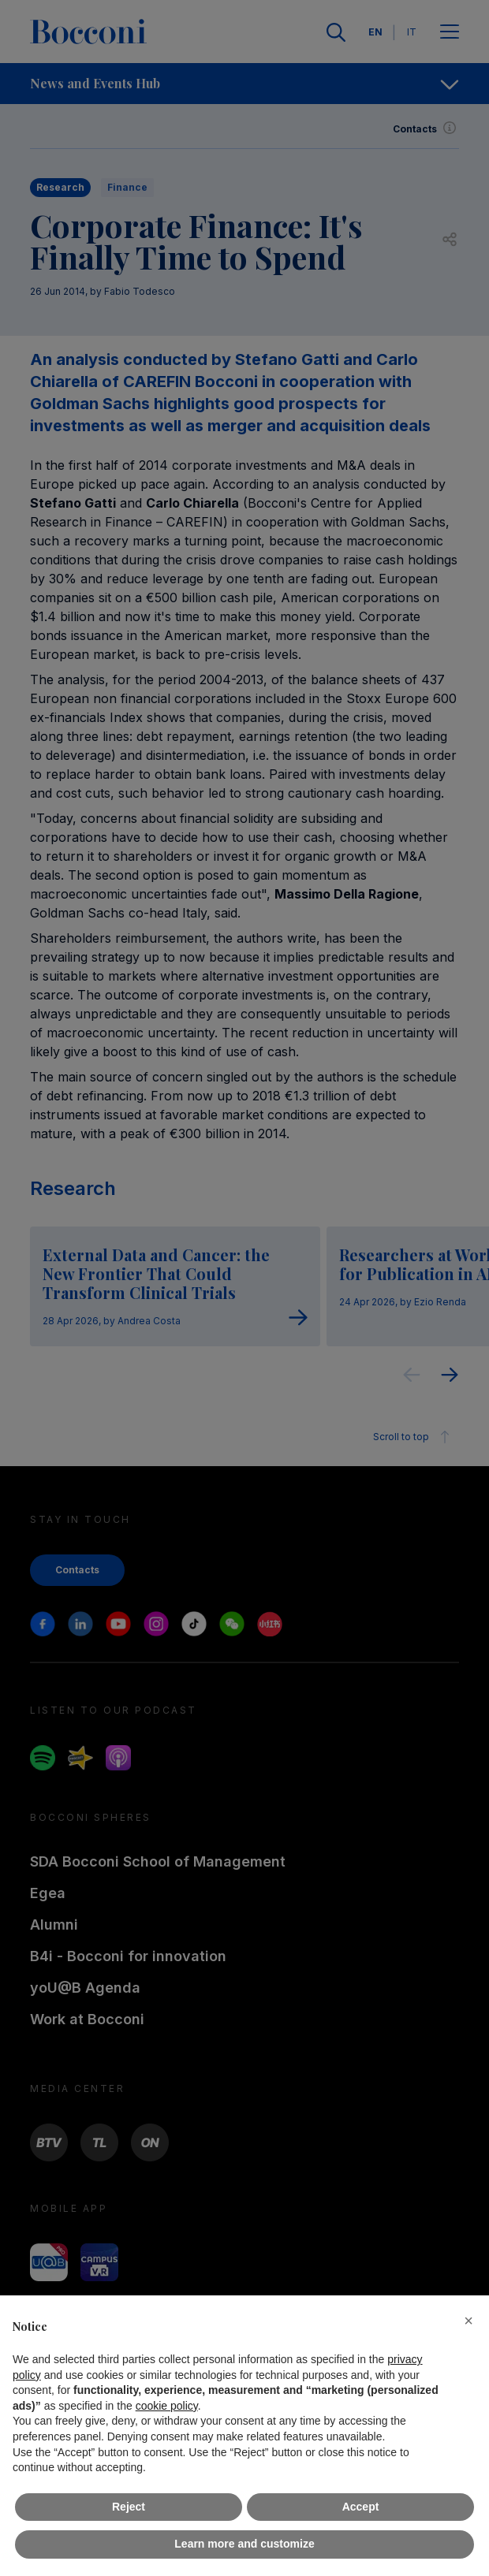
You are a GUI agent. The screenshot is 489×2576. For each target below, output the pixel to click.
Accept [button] (360, 2506)
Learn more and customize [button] (244, 2543)
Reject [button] (128, 2506)
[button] (468, 2320)
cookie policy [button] (167, 2405)
